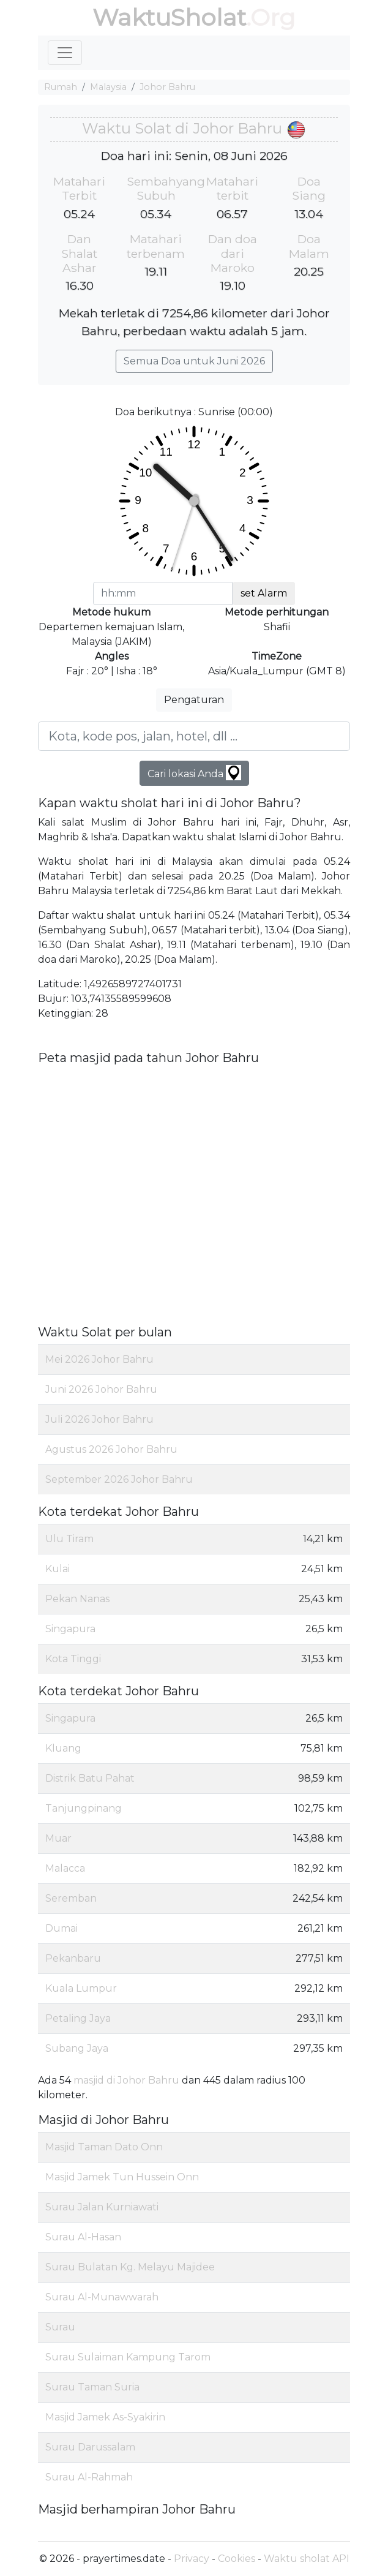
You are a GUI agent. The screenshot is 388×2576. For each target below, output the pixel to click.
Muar (58, 1838)
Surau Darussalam (90, 2447)
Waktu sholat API (306, 2558)
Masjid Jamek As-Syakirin (105, 2417)
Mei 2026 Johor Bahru (99, 1359)
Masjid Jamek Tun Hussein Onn (122, 2177)
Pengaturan (194, 700)
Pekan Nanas (77, 1599)
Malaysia (108, 86)
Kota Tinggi (73, 1659)
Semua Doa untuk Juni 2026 (194, 361)
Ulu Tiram (69, 1539)
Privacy (191, 2558)
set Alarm (264, 593)
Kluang (63, 1748)
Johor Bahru (167, 86)
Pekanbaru (73, 1958)
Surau (60, 2327)
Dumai (61, 1928)
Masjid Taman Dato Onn (104, 2147)
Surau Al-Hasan (83, 2237)
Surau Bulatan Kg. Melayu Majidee (130, 2267)
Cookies (236, 2558)
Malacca (65, 1868)
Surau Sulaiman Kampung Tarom (128, 2357)
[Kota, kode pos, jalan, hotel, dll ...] (194, 736)
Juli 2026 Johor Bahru (99, 1419)
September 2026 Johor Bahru (119, 1479)
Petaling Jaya (78, 2018)
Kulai (57, 1569)
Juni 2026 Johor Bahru (101, 1389)
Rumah (60, 86)
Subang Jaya (76, 2048)
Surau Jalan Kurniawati (102, 2207)
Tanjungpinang (83, 1808)
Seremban (71, 1898)
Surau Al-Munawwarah (102, 2297)
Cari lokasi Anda (194, 772)
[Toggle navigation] (65, 52)
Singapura (70, 1629)
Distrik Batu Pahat (90, 1778)
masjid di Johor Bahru (126, 2080)
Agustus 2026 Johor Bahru (111, 1449)
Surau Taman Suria (92, 2387)
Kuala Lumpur (81, 1988)
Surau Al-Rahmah (89, 2477)
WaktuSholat (169, 17)
